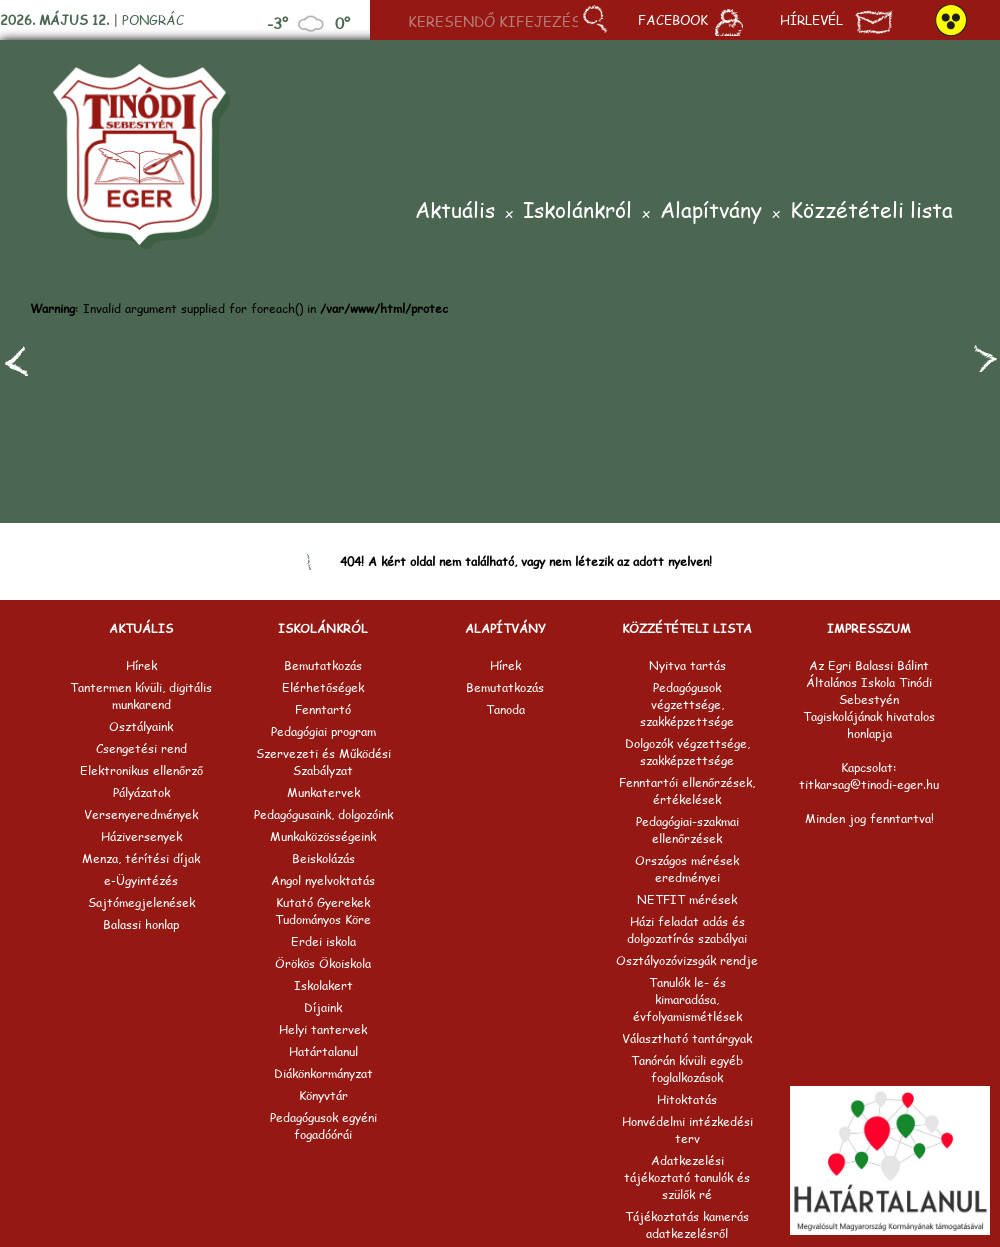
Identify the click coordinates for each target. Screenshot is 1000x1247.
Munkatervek (323, 792)
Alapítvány (711, 211)
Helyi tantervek (323, 1029)
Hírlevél (836, 22)
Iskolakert (323, 985)
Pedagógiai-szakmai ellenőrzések (687, 830)
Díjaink (323, 1007)
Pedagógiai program (323, 731)
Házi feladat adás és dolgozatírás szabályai (687, 930)
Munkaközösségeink (323, 836)
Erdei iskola (323, 941)
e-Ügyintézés (141, 880)
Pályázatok (141, 792)
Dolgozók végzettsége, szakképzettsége (687, 752)
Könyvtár (323, 1095)
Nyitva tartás (687, 665)
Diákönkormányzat (323, 1073)
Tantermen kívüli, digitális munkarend (141, 696)
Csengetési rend (141, 748)
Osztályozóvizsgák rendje (687, 960)
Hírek (141, 665)
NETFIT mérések (687, 899)
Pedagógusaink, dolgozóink (323, 814)
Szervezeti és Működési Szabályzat (323, 762)
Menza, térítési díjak (141, 858)
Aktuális (455, 211)
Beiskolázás (323, 858)
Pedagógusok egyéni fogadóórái (323, 1126)
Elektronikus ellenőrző (141, 770)
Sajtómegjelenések (141, 902)
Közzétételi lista (871, 211)
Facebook (690, 22)
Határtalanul (323, 1051)
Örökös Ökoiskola (323, 963)
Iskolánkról (577, 211)
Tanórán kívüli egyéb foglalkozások (687, 1069)
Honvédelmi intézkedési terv (687, 1130)
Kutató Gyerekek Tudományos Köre (323, 911)
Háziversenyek (141, 836)
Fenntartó (323, 709)
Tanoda (505, 709)
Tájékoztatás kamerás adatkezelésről (687, 1225)
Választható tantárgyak (687, 1038)
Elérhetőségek (323, 687)
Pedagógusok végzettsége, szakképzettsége (687, 704)
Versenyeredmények (141, 814)
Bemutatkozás (323, 665)
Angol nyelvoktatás (323, 880)
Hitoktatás (687, 1099)
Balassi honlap (141, 924)
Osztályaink (141, 726)
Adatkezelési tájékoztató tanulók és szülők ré (687, 1177)
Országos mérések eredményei (687, 869)
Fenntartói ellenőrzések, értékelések (687, 791)
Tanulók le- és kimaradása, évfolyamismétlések (687, 999)
